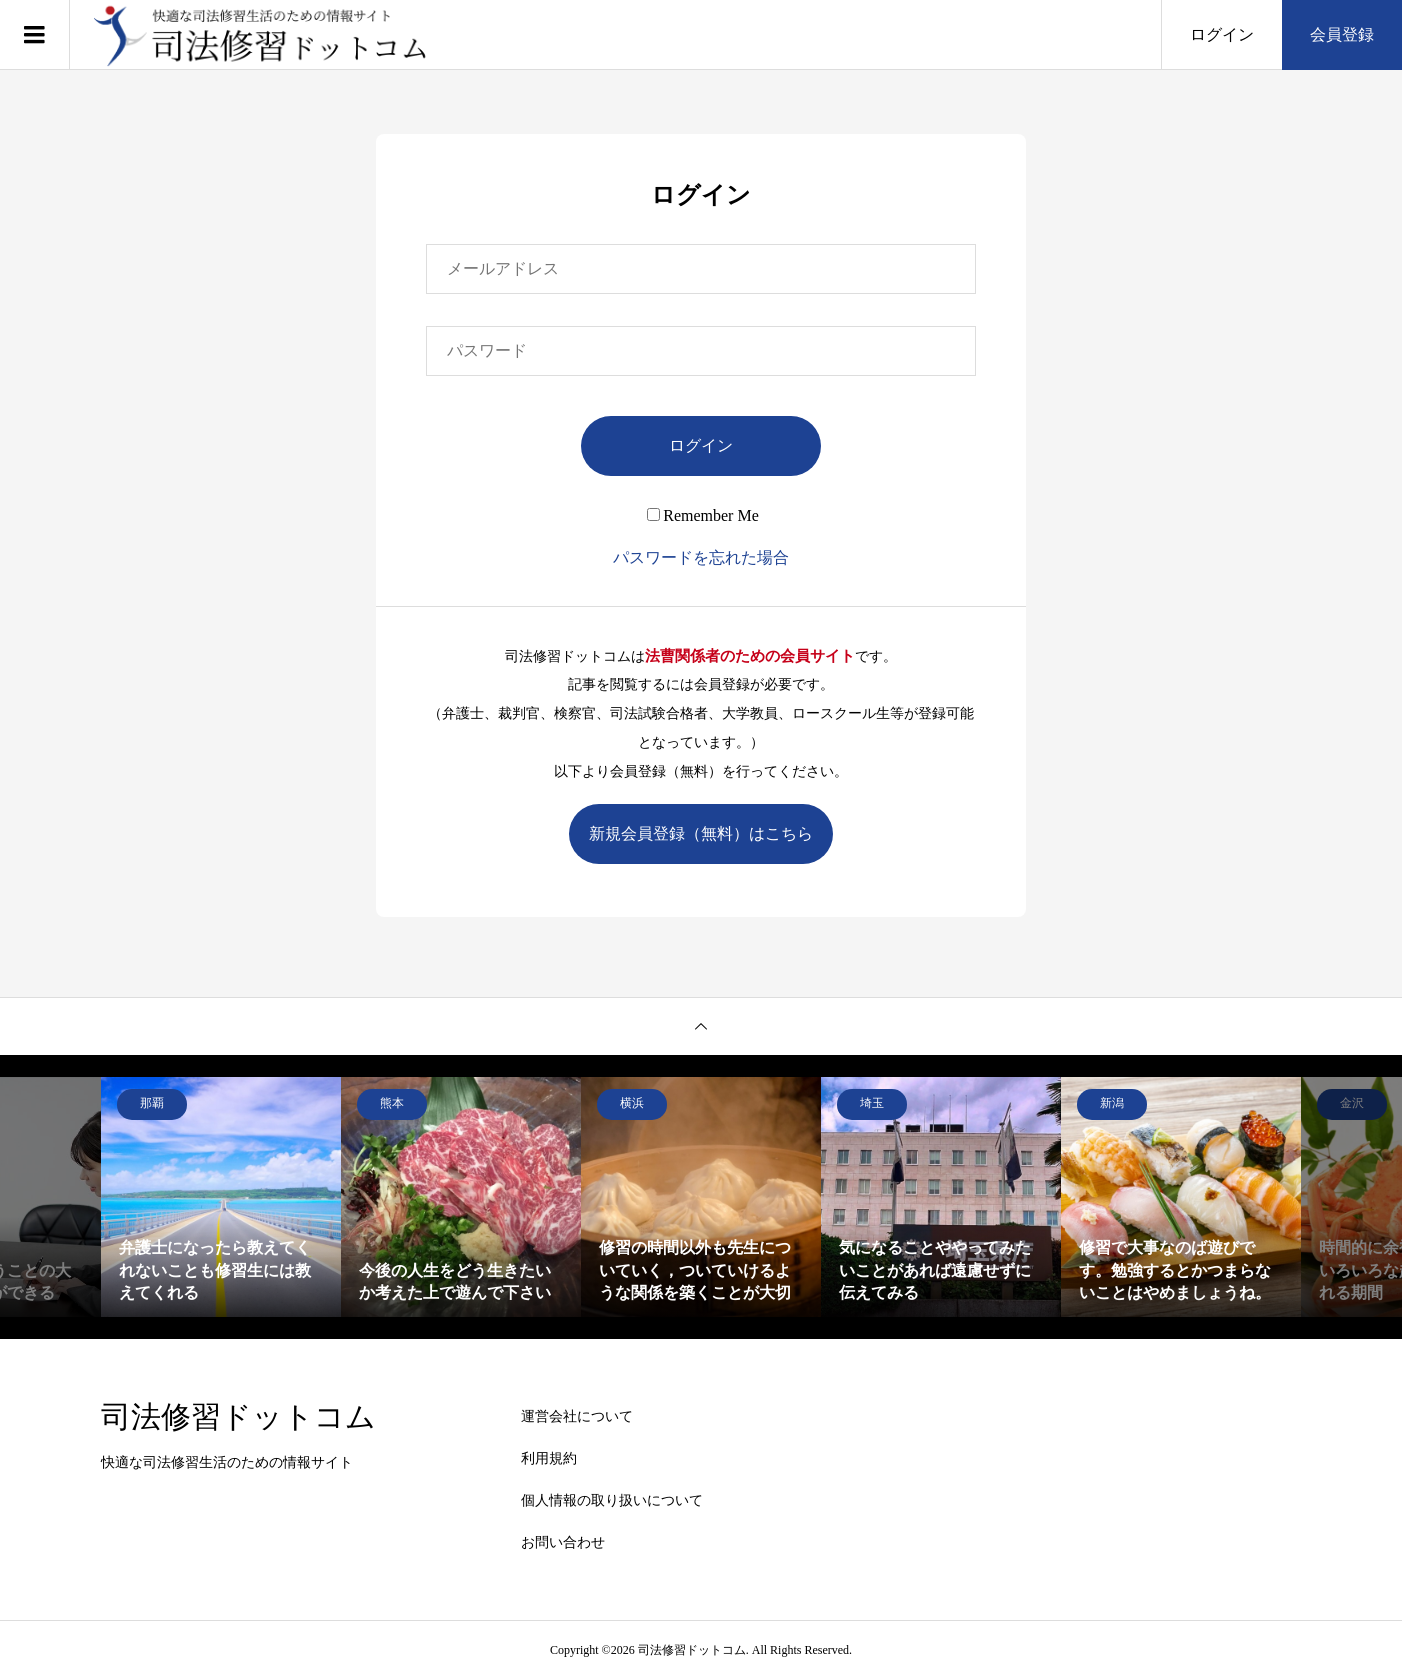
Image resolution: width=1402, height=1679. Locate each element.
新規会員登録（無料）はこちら (701, 833)
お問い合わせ (563, 1542)
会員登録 (1342, 34)
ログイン (1222, 34)
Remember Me (703, 515)
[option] (221, 1197)
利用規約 (549, 1458)
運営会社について (577, 1416)
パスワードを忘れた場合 (701, 557)
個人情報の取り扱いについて (612, 1500)
